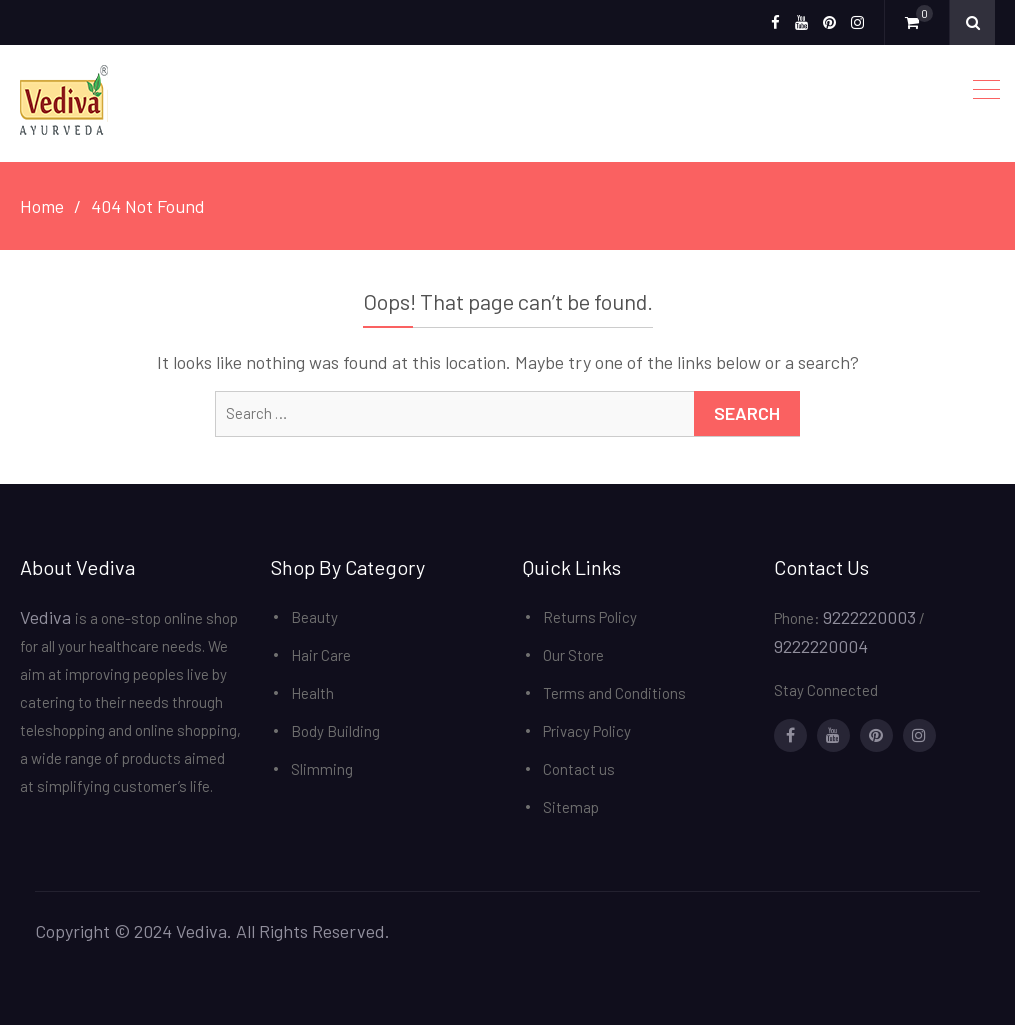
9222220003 (869, 617)
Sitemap (571, 807)
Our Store (573, 655)
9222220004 (821, 646)
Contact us (579, 769)
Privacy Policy (587, 731)
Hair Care (321, 655)
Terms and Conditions (614, 693)
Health (312, 693)
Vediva (47, 617)
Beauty (314, 617)
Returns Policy (590, 617)
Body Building (335, 731)
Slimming (322, 769)
